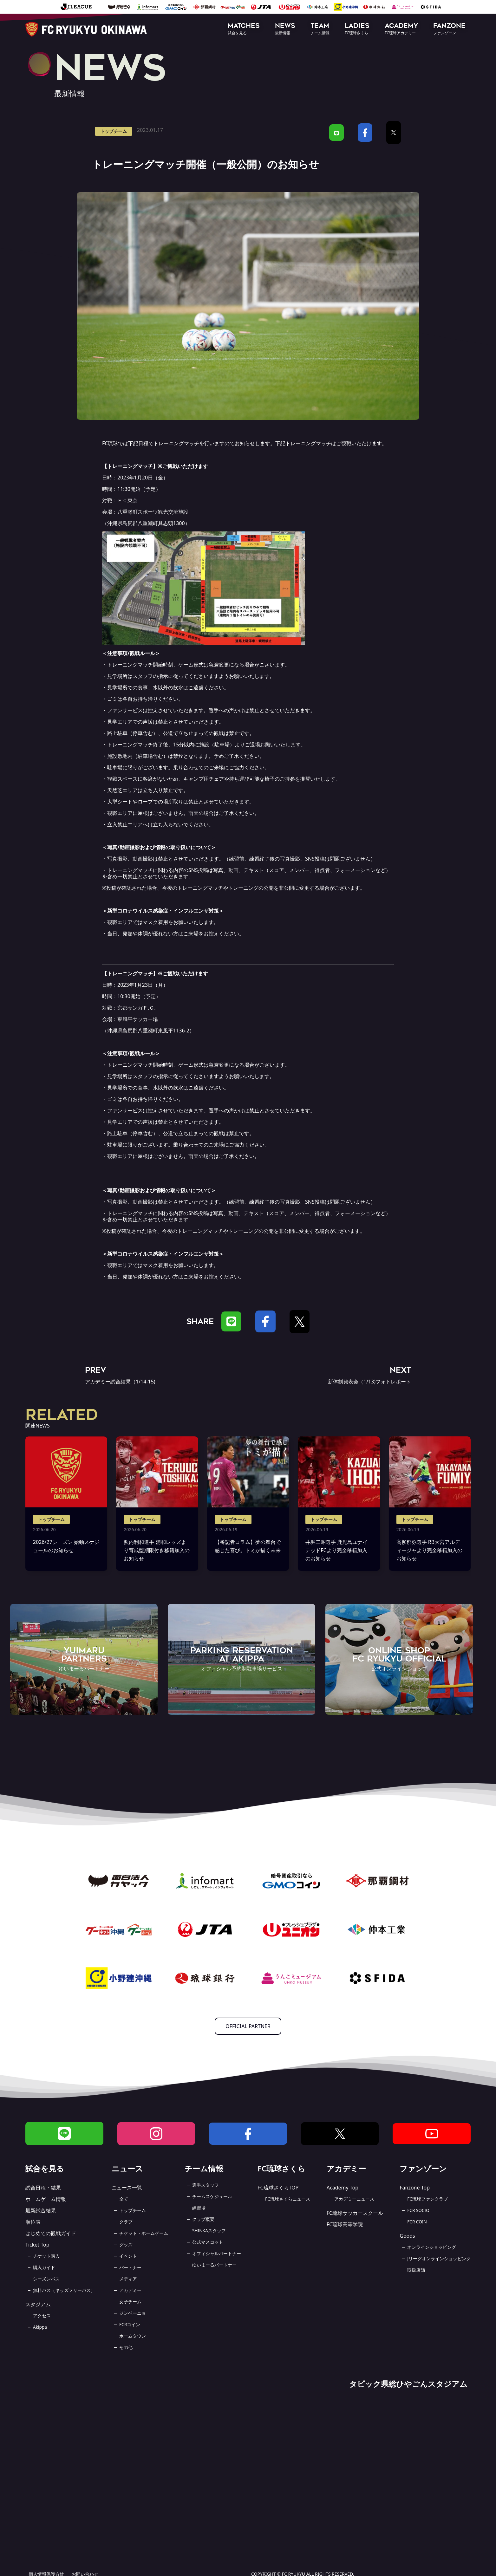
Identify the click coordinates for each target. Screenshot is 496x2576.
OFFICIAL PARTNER (248, 2026)
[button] (244, 29)
